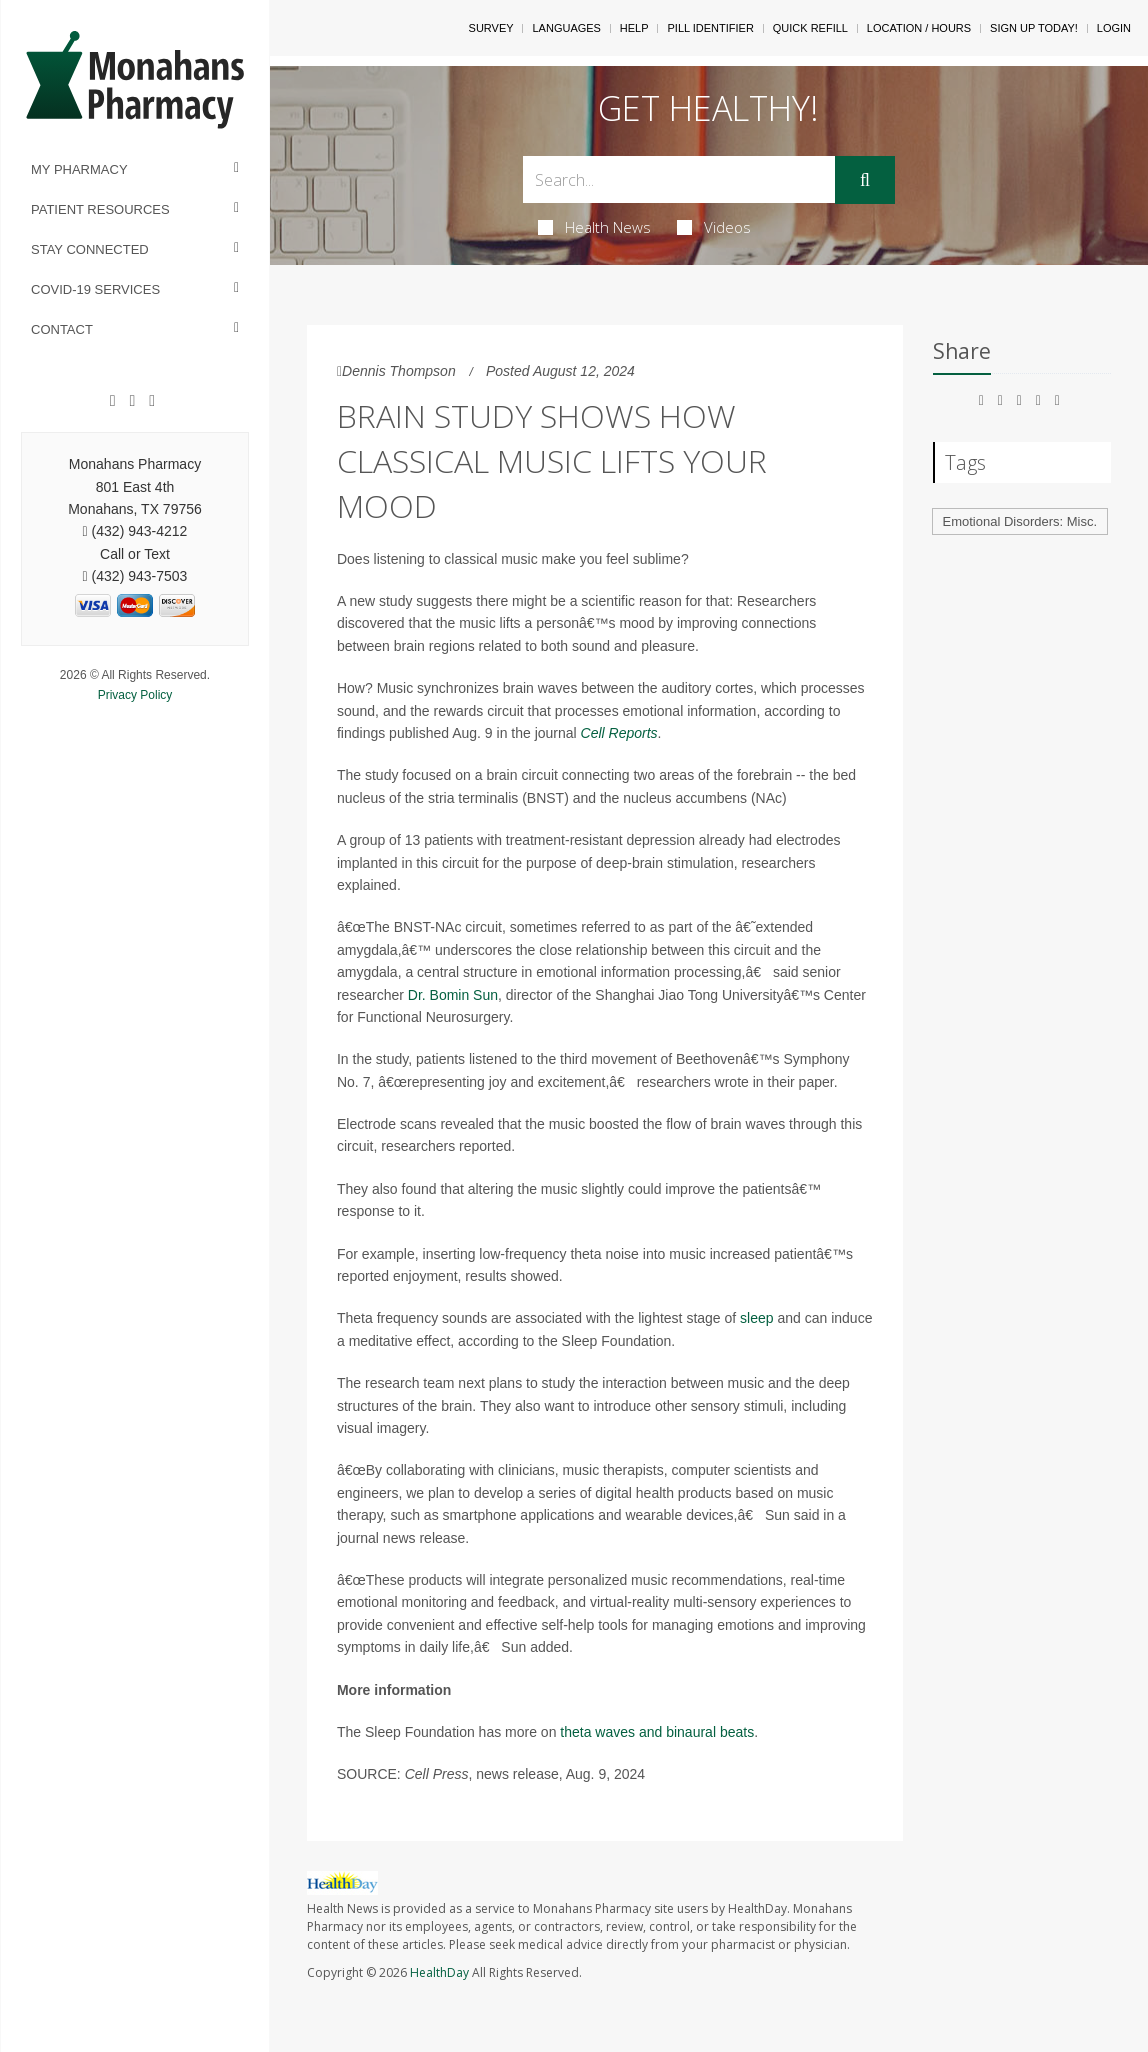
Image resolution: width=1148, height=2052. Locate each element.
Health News (594, 227)
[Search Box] (679, 179)
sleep (756, 1318)
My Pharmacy (79, 169)
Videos (714, 227)
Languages (566, 28)
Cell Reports (619, 733)
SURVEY (491, 28)
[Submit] (865, 180)
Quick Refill (810, 28)
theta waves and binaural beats (657, 1732)
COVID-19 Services (95, 289)
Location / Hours (919, 28)
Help (634, 28)
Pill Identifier (710, 28)
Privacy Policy (135, 695)
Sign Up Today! (1034, 28)
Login (1114, 28)
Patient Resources (100, 209)
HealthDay (439, 1972)
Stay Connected (90, 249)
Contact (62, 329)
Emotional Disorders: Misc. (1020, 521)
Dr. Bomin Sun (453, 995)
